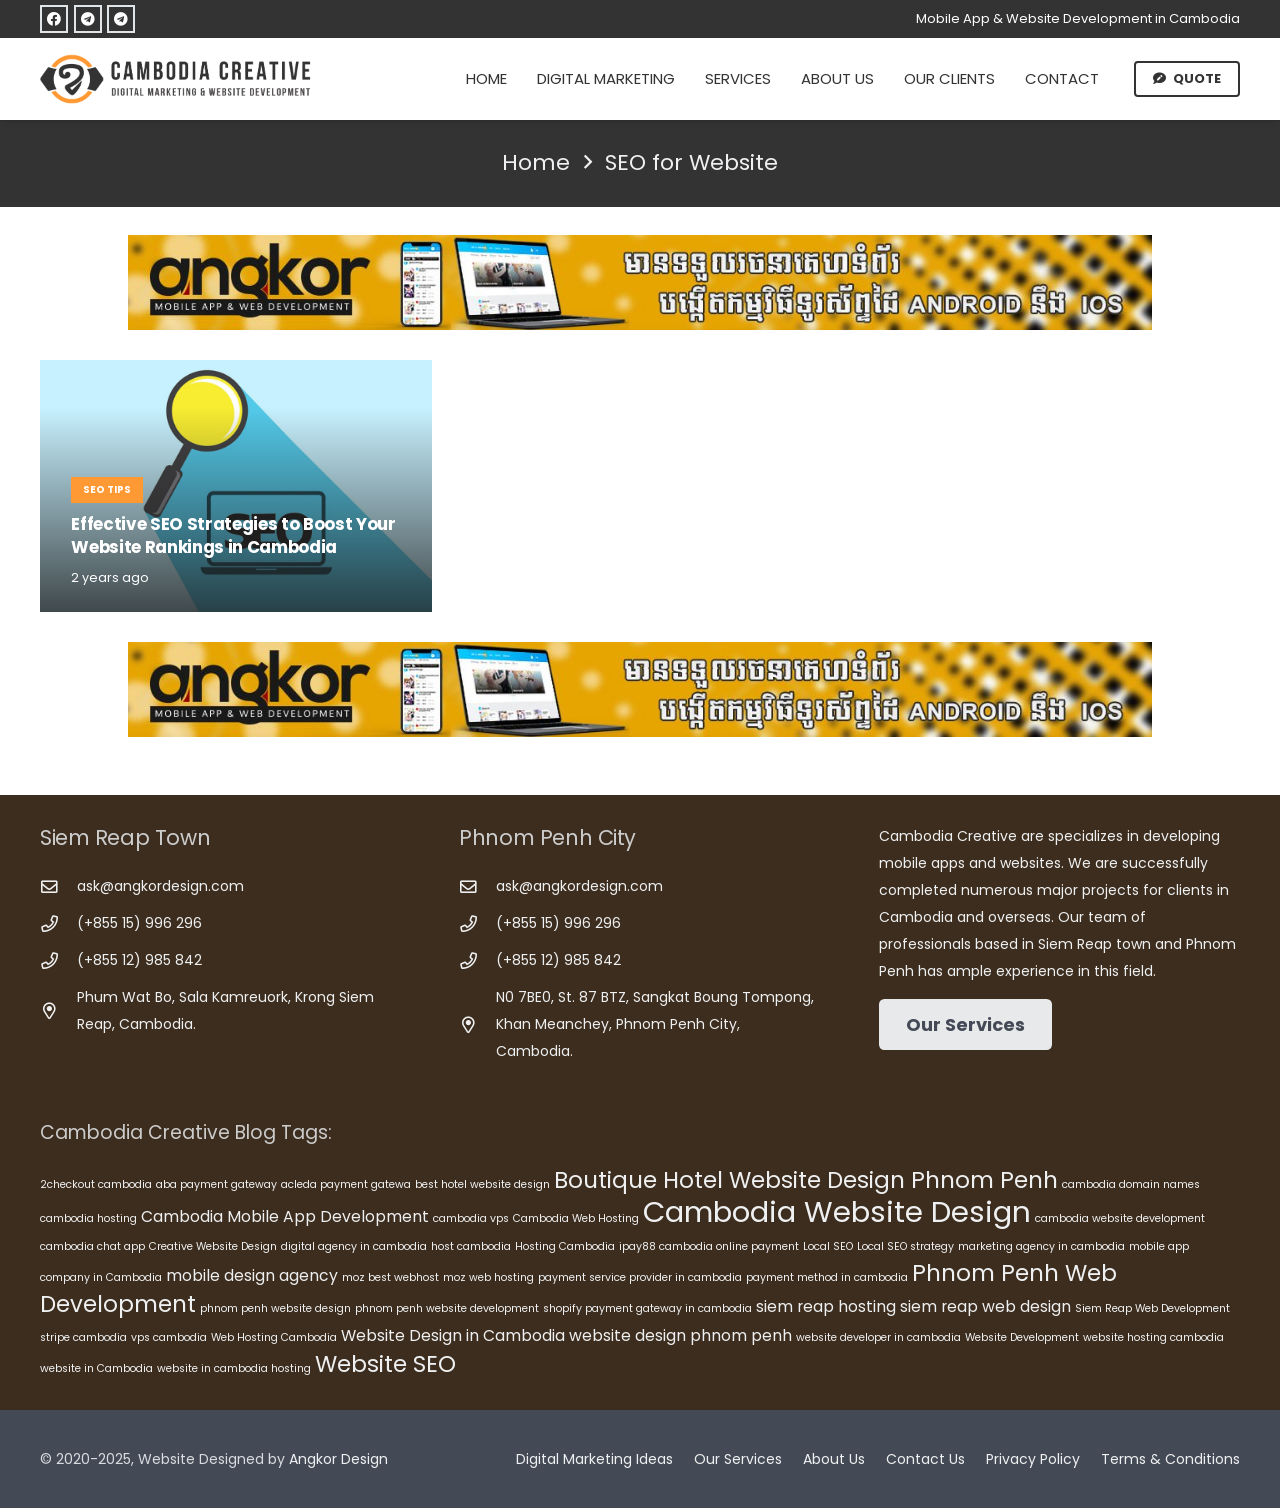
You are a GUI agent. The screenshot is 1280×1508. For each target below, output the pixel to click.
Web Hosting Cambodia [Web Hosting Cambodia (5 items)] (274, 1337)
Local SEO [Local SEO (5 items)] (828, 1246)
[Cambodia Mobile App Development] (640, 282)
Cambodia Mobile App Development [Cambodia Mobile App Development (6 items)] (285, 1216)
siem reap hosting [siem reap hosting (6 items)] (826, 1306)
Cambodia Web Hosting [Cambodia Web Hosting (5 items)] (576, 1218)
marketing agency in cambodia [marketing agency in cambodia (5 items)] (1041, 1246)
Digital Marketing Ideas (594, 1459)
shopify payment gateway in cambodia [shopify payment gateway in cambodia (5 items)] (647, 1308)
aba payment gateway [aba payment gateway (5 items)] (216, 1184)
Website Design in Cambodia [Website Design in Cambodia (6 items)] (453, 1335)
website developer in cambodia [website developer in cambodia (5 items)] (878, 1337)
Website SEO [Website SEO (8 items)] (385, 1364)
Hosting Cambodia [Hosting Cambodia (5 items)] (565, 1246)
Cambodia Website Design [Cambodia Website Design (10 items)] (837, 1211)
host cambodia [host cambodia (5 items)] (471, 1246)
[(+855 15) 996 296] (58, 924)
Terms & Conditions (1170, 1459)
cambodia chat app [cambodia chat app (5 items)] (92, 1246)
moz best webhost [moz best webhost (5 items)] (390, 1277)
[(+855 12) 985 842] (58, 961)
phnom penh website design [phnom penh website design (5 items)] (275, 1308)
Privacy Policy (1033, 1459)
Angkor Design (338, 1459)
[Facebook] (54, 19)
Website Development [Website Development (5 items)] (1022, 1337)
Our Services (738, 1459)
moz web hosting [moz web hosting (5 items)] (488, 1277)
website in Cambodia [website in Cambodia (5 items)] (96, 1368)
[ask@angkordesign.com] (58, 887)
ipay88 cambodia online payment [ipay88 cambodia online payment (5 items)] (709, 1246)
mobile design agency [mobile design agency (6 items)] (252, 1275)
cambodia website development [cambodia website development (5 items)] (1120, 1218)
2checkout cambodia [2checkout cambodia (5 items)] (96, 1184)
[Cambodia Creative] (178, 79)
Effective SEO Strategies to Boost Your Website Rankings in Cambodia (233, 536)
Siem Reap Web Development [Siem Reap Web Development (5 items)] (1152, 1308)
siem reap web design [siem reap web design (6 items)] (985, 1306)
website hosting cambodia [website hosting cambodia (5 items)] (1153, 1337)
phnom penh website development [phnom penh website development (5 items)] (447, 1308)
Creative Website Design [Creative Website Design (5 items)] (213, 1246)
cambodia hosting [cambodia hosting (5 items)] (88, 1218)
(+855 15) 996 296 (139, 923)
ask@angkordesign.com (160, 886)
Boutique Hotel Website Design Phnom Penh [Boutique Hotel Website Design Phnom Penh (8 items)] (806, 1180)
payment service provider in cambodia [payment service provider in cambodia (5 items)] (640, 1277)
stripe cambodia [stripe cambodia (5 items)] (83, 1337)
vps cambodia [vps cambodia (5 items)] (169, 1337)
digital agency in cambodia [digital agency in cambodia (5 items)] (354, 1246)
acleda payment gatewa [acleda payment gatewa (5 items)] (346, 1184)
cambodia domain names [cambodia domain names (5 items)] (1131, 1184)
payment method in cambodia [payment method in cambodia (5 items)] (827, 1277)
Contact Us (925, 1459)
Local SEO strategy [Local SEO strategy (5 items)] (905, 1246)
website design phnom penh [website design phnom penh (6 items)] (680, 1335)
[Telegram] (88, 19)
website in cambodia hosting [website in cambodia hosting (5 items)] (234, 1368)
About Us (834, 1459)
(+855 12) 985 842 (139, 960)
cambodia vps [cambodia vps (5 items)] (471, 1218)
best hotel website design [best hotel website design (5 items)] (482, 1184)
